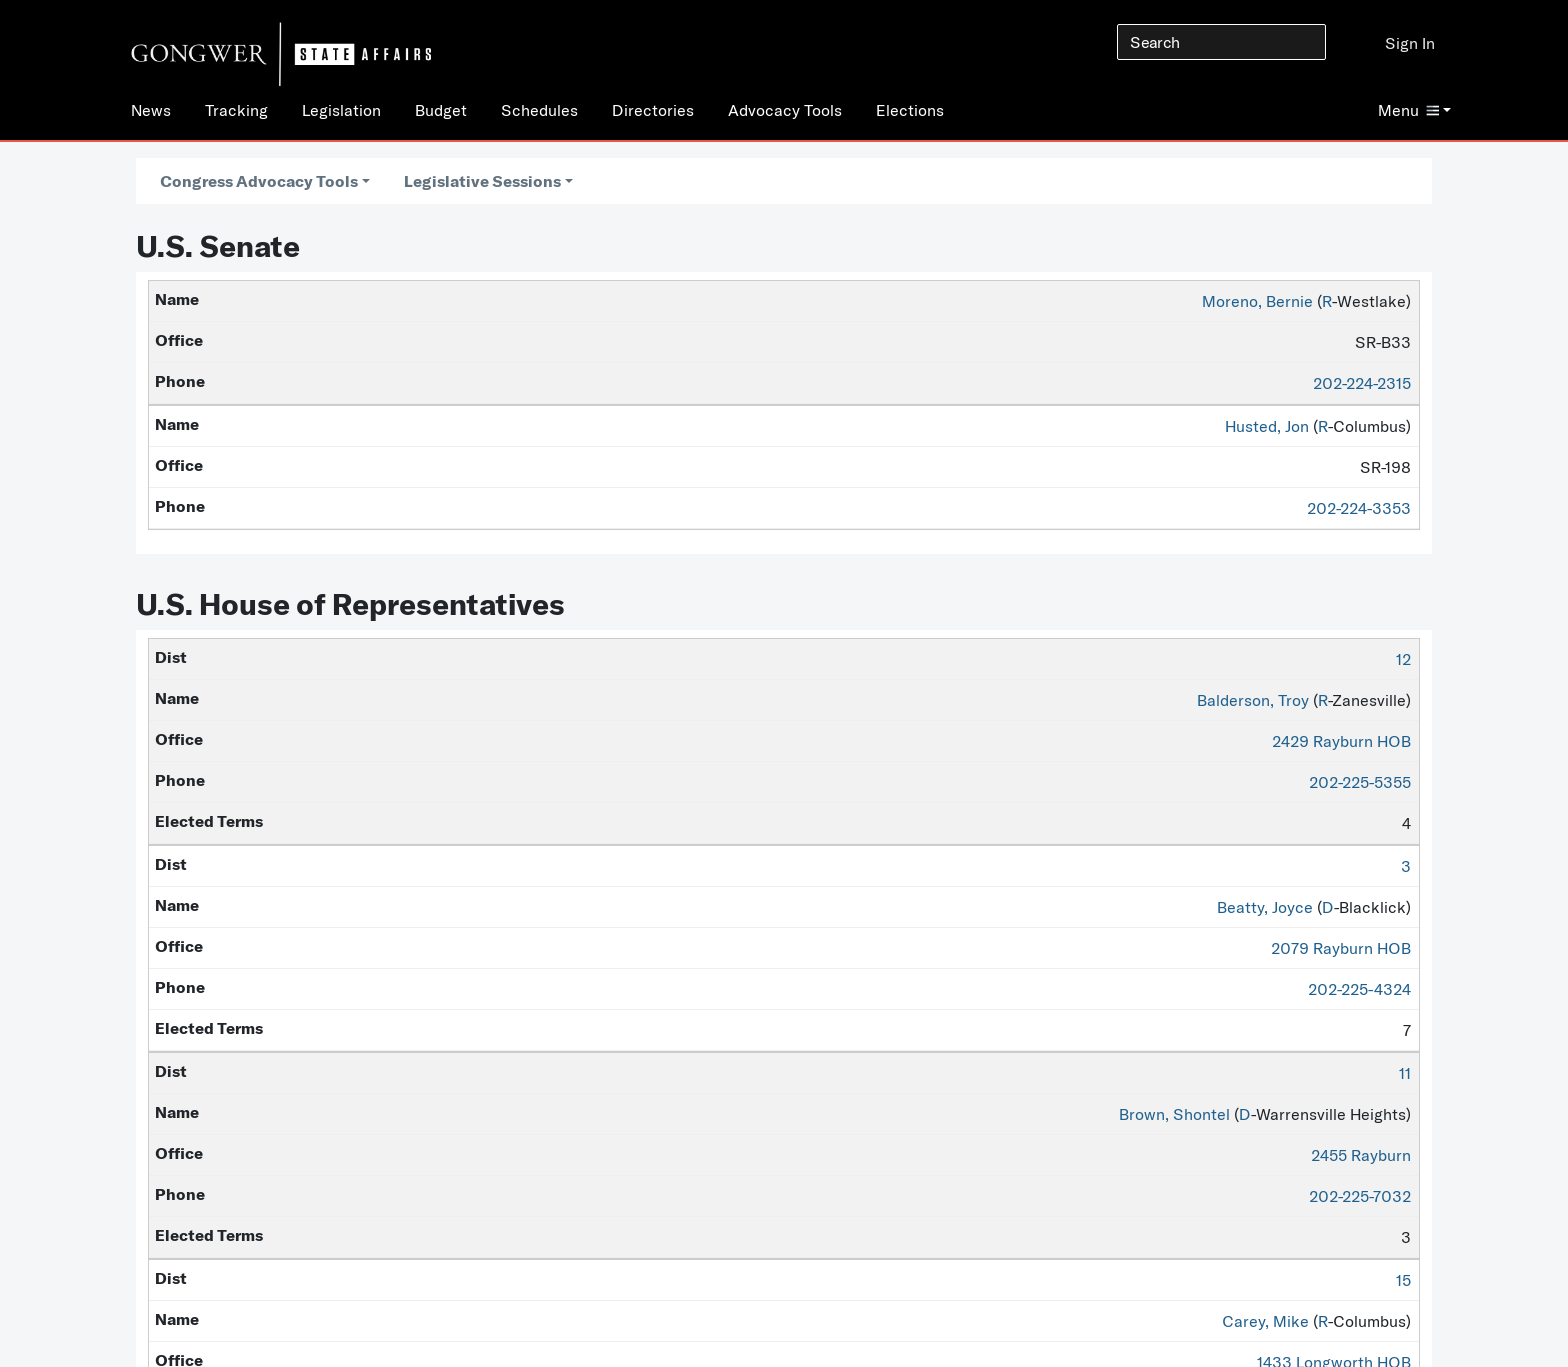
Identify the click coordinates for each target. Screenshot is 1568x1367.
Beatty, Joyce (1265, 907)
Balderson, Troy (1253, 700)
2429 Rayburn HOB (1341, 741)
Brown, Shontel (1174, 1114)
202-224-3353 (1359, 508)
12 (1403, 659)
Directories (653, 110)
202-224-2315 (1362, 383)
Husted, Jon (1267, 426)
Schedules (539, 110)
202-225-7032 (1360, 1196)
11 (1405, 1073)
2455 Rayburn (1361, 1155)
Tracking (236, 110)
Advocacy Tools (785, 110)
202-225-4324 (1359, 989)
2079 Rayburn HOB (1341, 948)
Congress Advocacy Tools (259, 181)
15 (1403, 1280)
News (151, 110)
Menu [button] (1408, 110)
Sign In (1410, 43)
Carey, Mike (1265, 1321)
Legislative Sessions (482, 181)
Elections (910, 110)
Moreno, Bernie (1257, 301)
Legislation (341, 110)
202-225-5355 (1360, 782)
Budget (441, 110)
